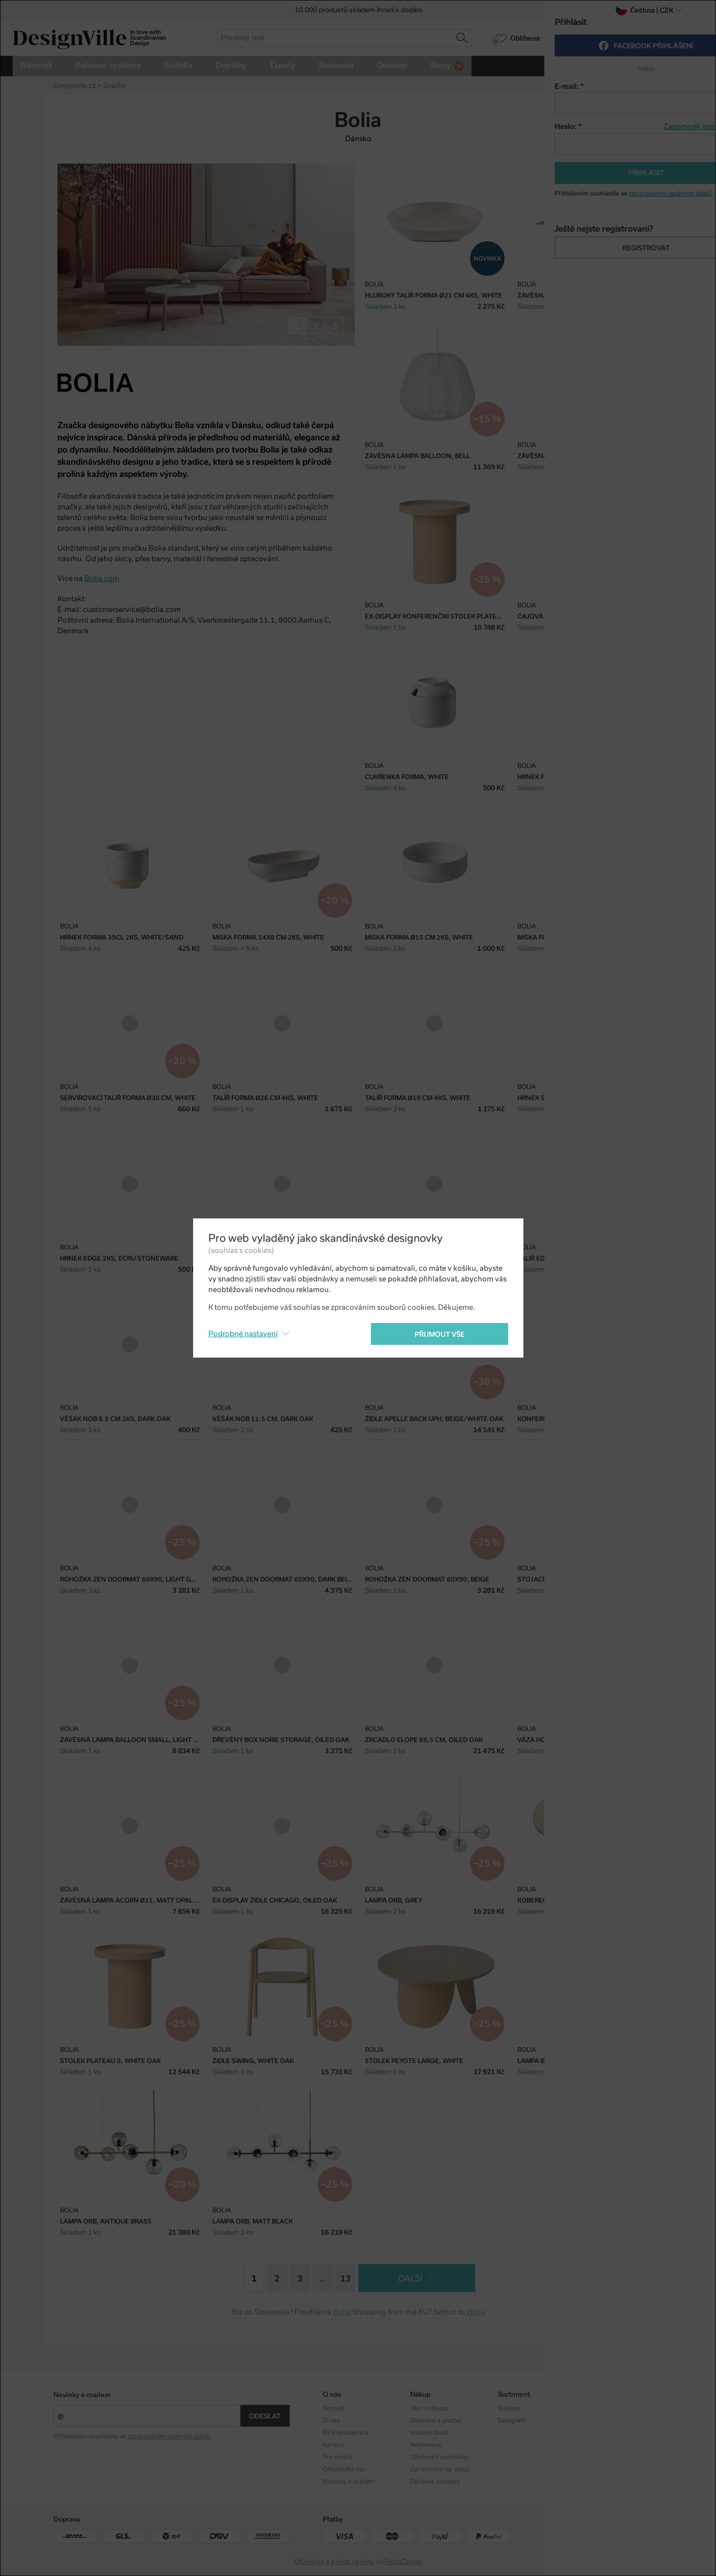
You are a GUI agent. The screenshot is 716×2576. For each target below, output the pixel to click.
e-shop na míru (352, 2561)
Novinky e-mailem (82, 2395)
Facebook (599, 2420)
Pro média (338, 2457)
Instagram (600, 2408)
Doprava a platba (435, 2420)
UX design (309, 2561)
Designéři (512, 2420)
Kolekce (509, 2408)
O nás (331, 2420)
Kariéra (333, 2445)
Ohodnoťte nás (344, 2469)
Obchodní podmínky (439, 2457)
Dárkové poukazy (435, 2481)
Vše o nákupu (429, 2408)
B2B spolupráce (346, 2432)
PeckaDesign (403, 2561)
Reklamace (426, 2445)
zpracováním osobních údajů (169, 2436)
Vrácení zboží (429, 2432)
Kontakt (334, 2408)
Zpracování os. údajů (440, 2469)
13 (345, 2278)
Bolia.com (101, 578)
